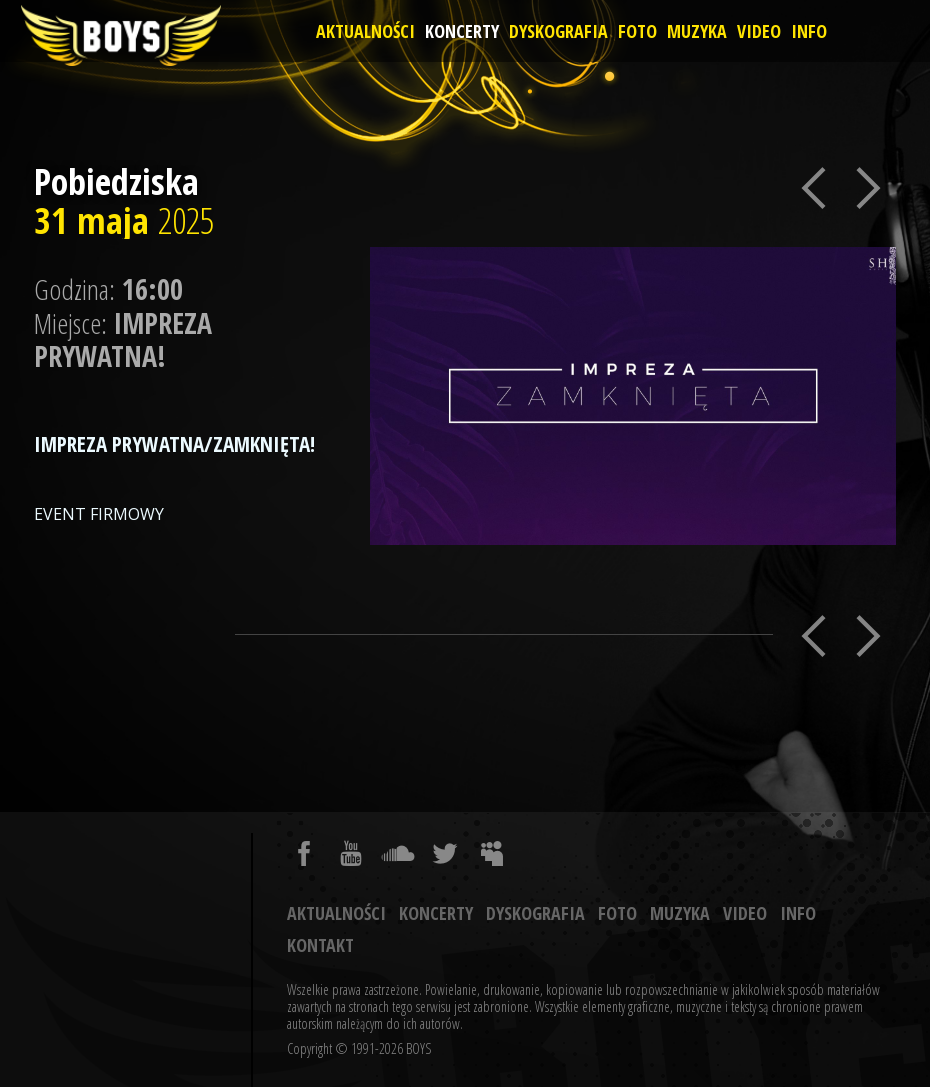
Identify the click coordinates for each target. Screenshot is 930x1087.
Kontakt (320, 945)
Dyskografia (558, 31)
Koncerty (462, 31)
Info (809, 31)
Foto (637, 31)
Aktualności (365, 31)
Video (759, 31)
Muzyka (697, 31)
